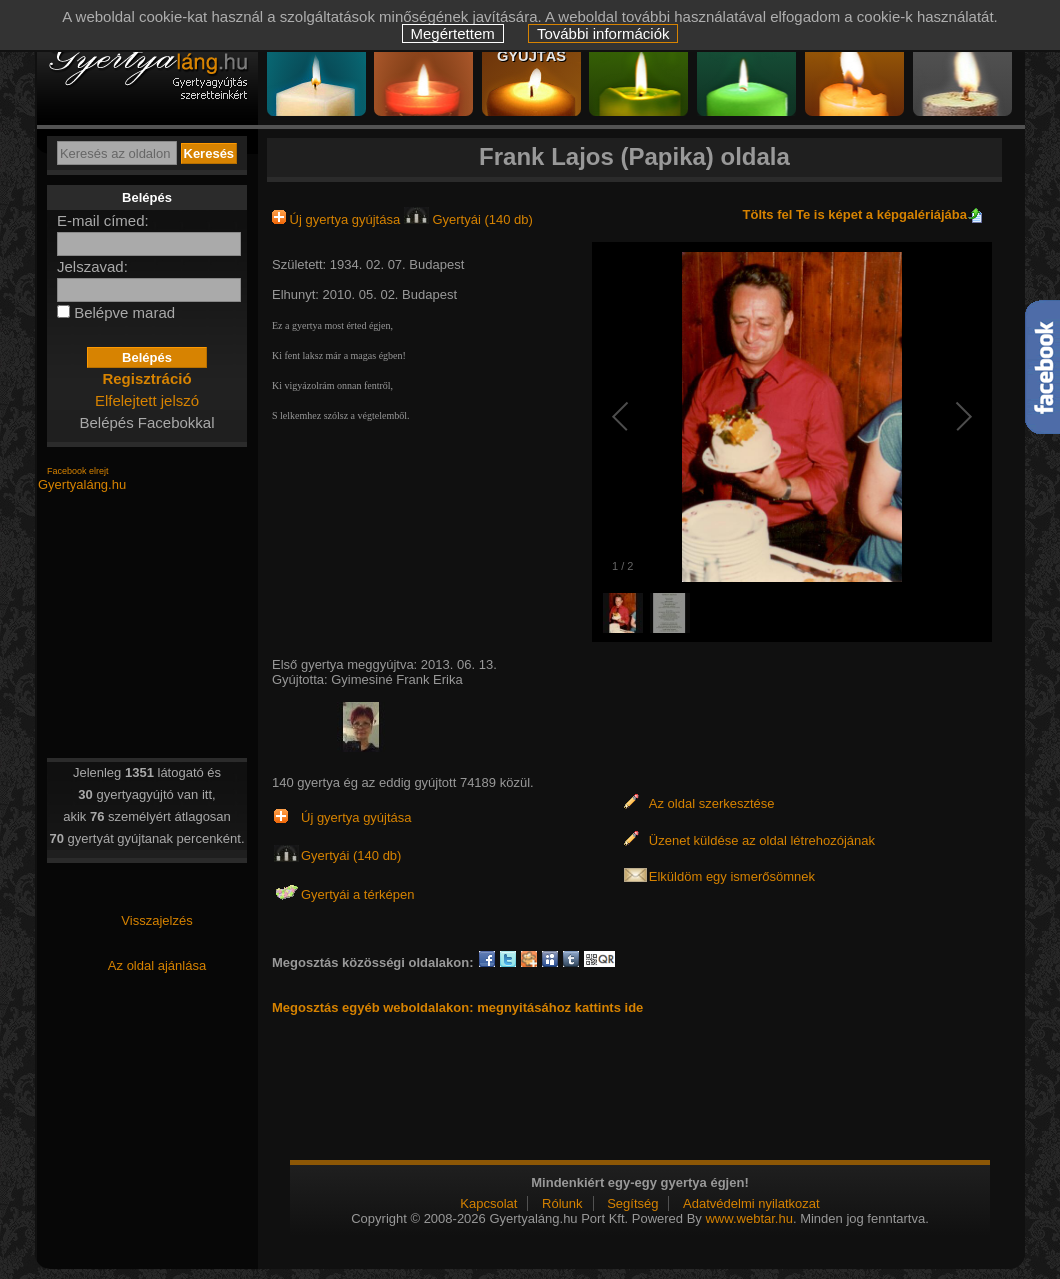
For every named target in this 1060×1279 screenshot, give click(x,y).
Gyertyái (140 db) (468, 219)
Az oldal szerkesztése (712, 803)
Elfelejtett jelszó (147, 400)
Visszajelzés (156, 920)
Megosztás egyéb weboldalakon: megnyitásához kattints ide (457, 1007)
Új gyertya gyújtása (338, 219)
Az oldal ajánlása (157, 965)
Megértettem (453, 33)
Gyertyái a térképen (357, 894)
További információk (603, 33)
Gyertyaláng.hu (82, 484)
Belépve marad (124, 312)
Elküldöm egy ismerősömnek (732, 876)
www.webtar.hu (748, 1218)
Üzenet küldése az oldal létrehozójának (762, 840)
